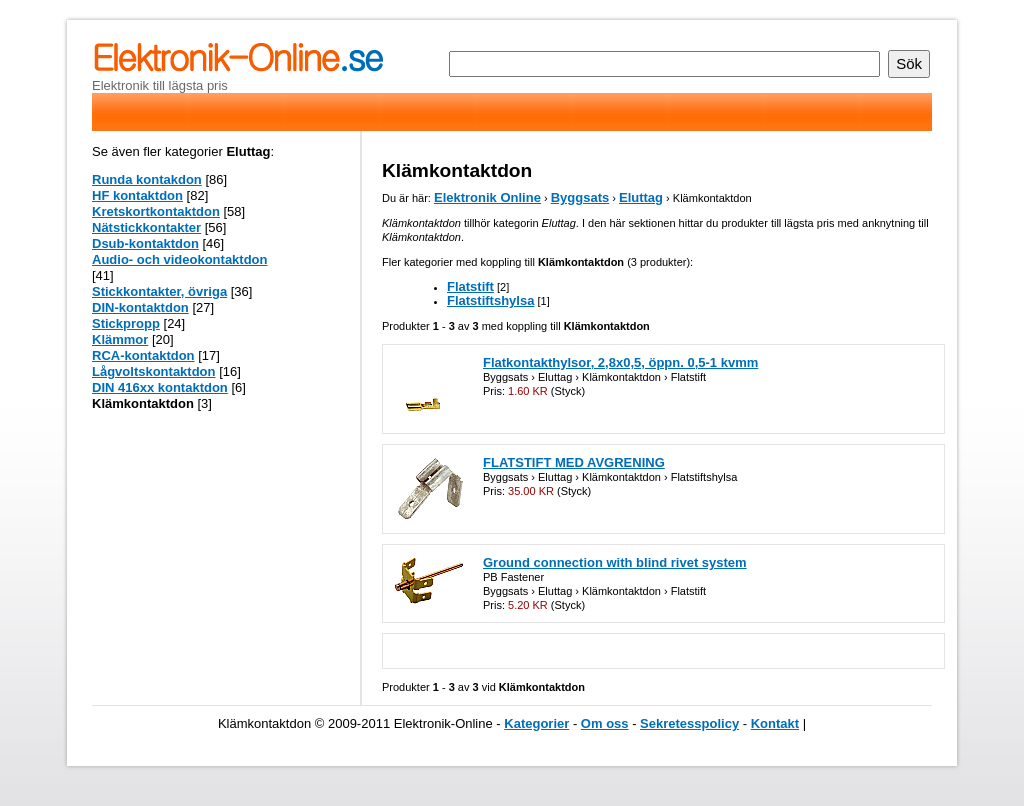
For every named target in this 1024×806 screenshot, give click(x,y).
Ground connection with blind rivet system (615, 562)
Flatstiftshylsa (490, 300)
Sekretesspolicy (689, 723)
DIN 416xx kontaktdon (160, 387)
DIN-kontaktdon (140, 307)
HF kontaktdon (137, 195)
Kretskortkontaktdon (156, 211)
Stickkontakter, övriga (159, 291)
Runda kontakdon (147, 179)
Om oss (605, 723)
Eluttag (641, 197)
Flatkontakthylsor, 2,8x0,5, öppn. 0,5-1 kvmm (620, 362)
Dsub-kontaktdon (145, 243)
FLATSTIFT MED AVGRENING (574, 462)
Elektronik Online (487, 197)
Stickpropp (126, 323)
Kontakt (775, 723)
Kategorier (536, 723)
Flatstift (470, 286)
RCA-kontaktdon (143, 355)
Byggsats (580, 197)
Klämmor (120, 339)
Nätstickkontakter (146, 227)
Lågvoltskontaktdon (154, 371)
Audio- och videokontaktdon (180, 259)
